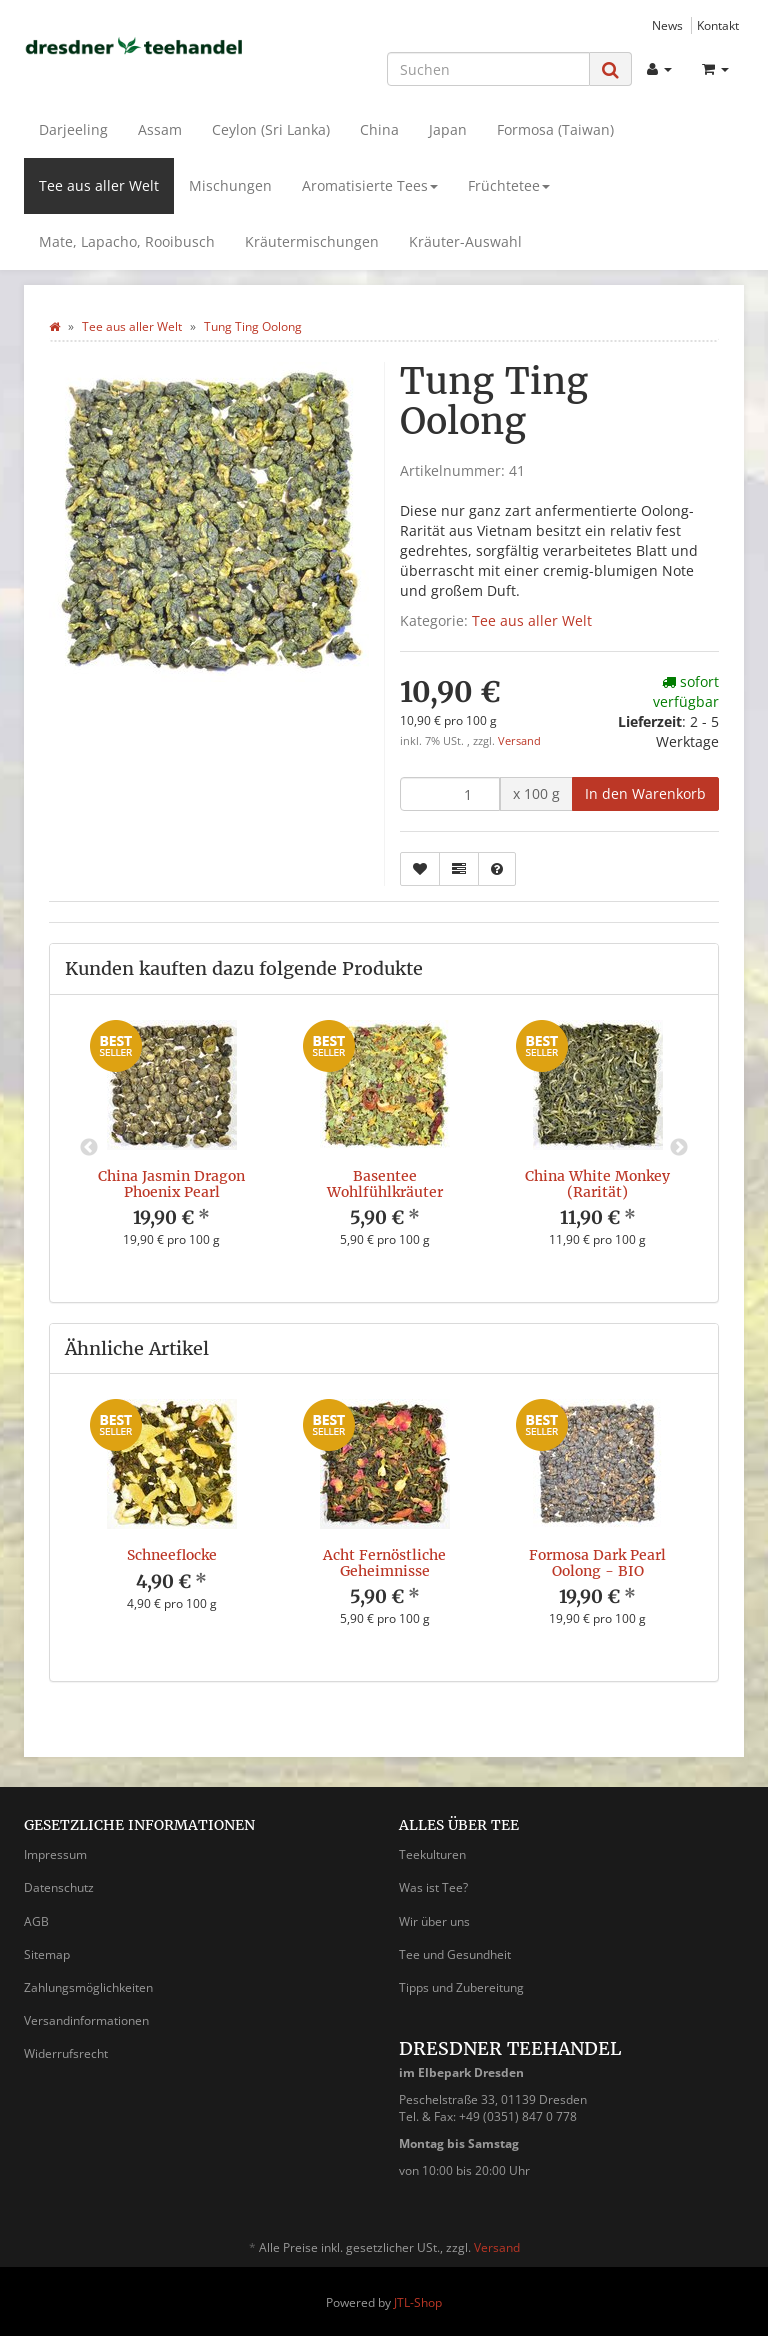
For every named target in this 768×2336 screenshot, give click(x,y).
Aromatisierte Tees (370, 185)
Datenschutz (59, 1887)
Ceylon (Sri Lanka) (271, 129)
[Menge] (450, 794)
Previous (89, 1148)
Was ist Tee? (433, 1887)
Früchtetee (509, 185)
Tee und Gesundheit (455, 1954)
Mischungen (230, 185)
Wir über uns (434, 1921)
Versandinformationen (86, 2020)
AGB (36, 1921)
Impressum (55, 1854)
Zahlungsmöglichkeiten (88, 1987)
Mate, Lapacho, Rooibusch (127, 241)
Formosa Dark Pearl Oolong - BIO (597, 1562)
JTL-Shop (418, 2302)
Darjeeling (73, 129)
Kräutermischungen (312, 241)
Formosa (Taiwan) (555, 129)
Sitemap (47, 1954)
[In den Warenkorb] (645, 794)
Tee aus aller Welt (99, 185)
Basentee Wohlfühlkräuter (385, 1183)
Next (679, 1148)
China (379, 129)
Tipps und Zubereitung (461, 1987)
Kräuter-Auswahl (465, 241)
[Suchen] (488, 69)
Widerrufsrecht (66, 2053)
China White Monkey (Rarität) (597, 1183)
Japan (448, 129)
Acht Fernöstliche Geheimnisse (384, 1562)
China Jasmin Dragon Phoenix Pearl (171, 1183)
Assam (160, 129)
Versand (519, 741)
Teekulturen (432, 1854)
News (667, 25)
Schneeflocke (172, 1555)
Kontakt (718, 25)
